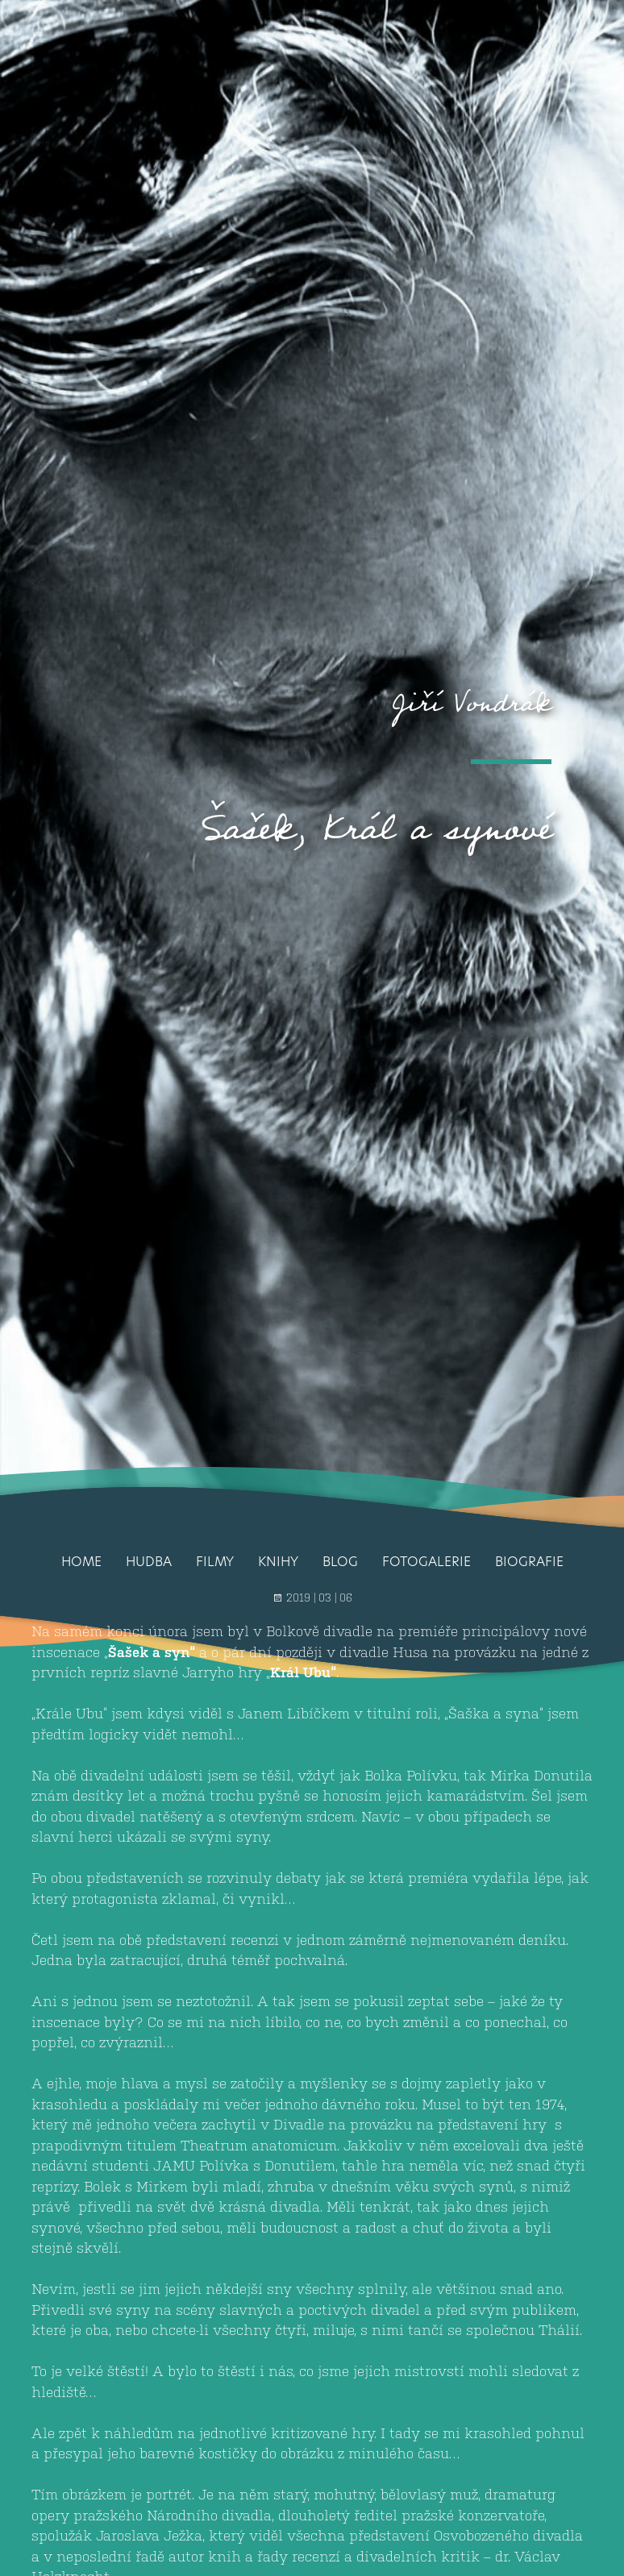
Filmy (215, 1561)
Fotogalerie (426, 1561)
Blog (340, 1561)
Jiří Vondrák (471, 703)
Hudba (149, 1561)
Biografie (529, 1561)
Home (81, 1561)
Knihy (278, 1561)
